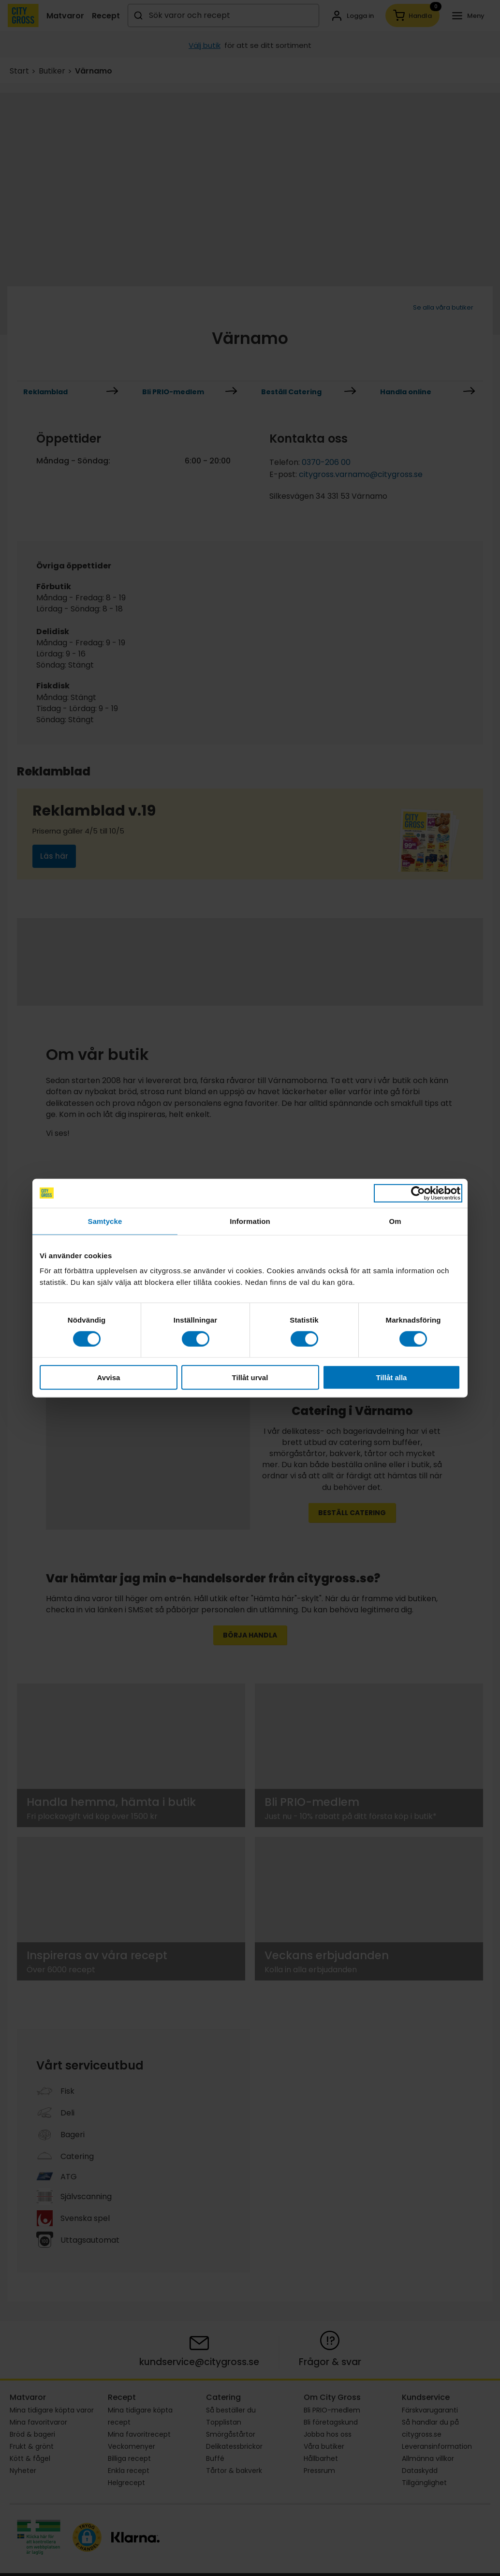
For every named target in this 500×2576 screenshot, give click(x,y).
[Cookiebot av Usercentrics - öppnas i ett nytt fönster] (418, 1193)
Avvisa (108, 1377)
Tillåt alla (391, 1377)
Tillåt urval (250, 1377)
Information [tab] (250, 1221)
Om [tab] (395, 1221)
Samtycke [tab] (105, 1221)
